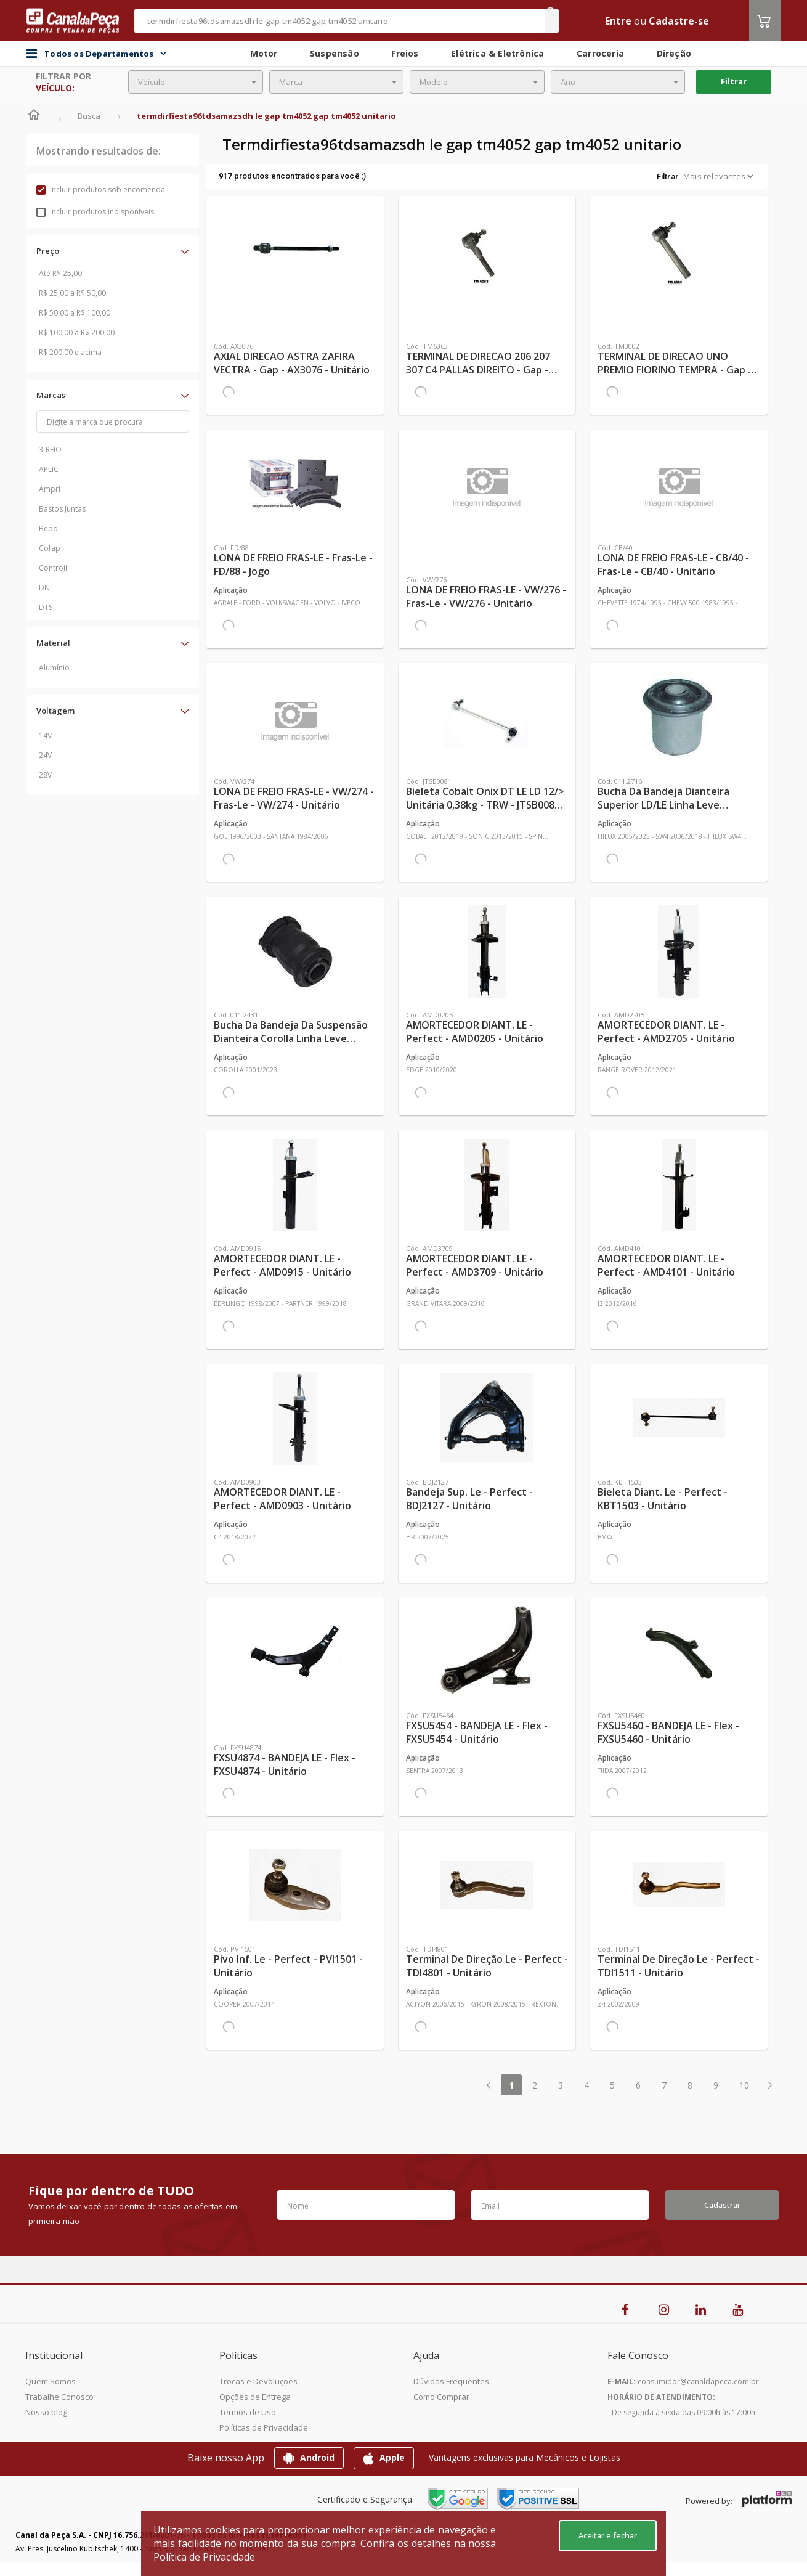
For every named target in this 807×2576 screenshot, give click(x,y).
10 (744, 2085)
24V (45, 755)
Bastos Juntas (62, 508)
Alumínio (54, 667)
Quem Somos (50, 2381)
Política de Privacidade (204, 2557)
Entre (618, 21)
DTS (45, 607)
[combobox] (195, 82)
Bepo (48, 528)
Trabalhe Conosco (59, 2396)
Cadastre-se (679, 21)
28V (45, 775)
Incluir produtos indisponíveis (95, 211)
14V (45, 735)
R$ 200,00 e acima (70, 352)
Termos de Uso (247, 2412)
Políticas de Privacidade (263, 2427)
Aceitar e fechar (607, 2535)
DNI (45, 587)
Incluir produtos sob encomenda (100, 189)
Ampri (49, 489)
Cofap (49, 548)
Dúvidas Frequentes (451, 2381)
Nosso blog (46, 2412)
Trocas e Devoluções (258, 2381)
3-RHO (50, 449)
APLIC (49, 469)
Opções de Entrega (255, 2396)
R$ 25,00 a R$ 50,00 (72, 293)
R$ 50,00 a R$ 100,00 (74, 313)
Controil (53, 568)
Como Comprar (441, 2396)
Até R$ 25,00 (60, 273)
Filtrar (734, 81)
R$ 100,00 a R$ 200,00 (77, 332)
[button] (112, 250)
